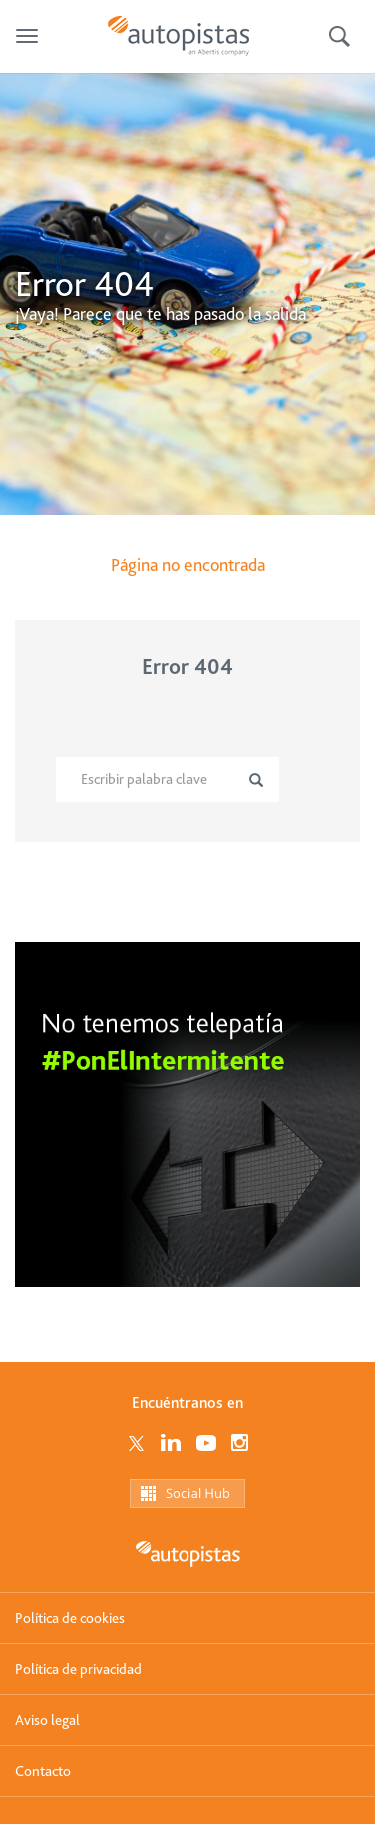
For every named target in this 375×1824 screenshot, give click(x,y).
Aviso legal (47, 1720)
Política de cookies (70, 1618)
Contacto (43, 1771)
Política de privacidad (78, 1669)
